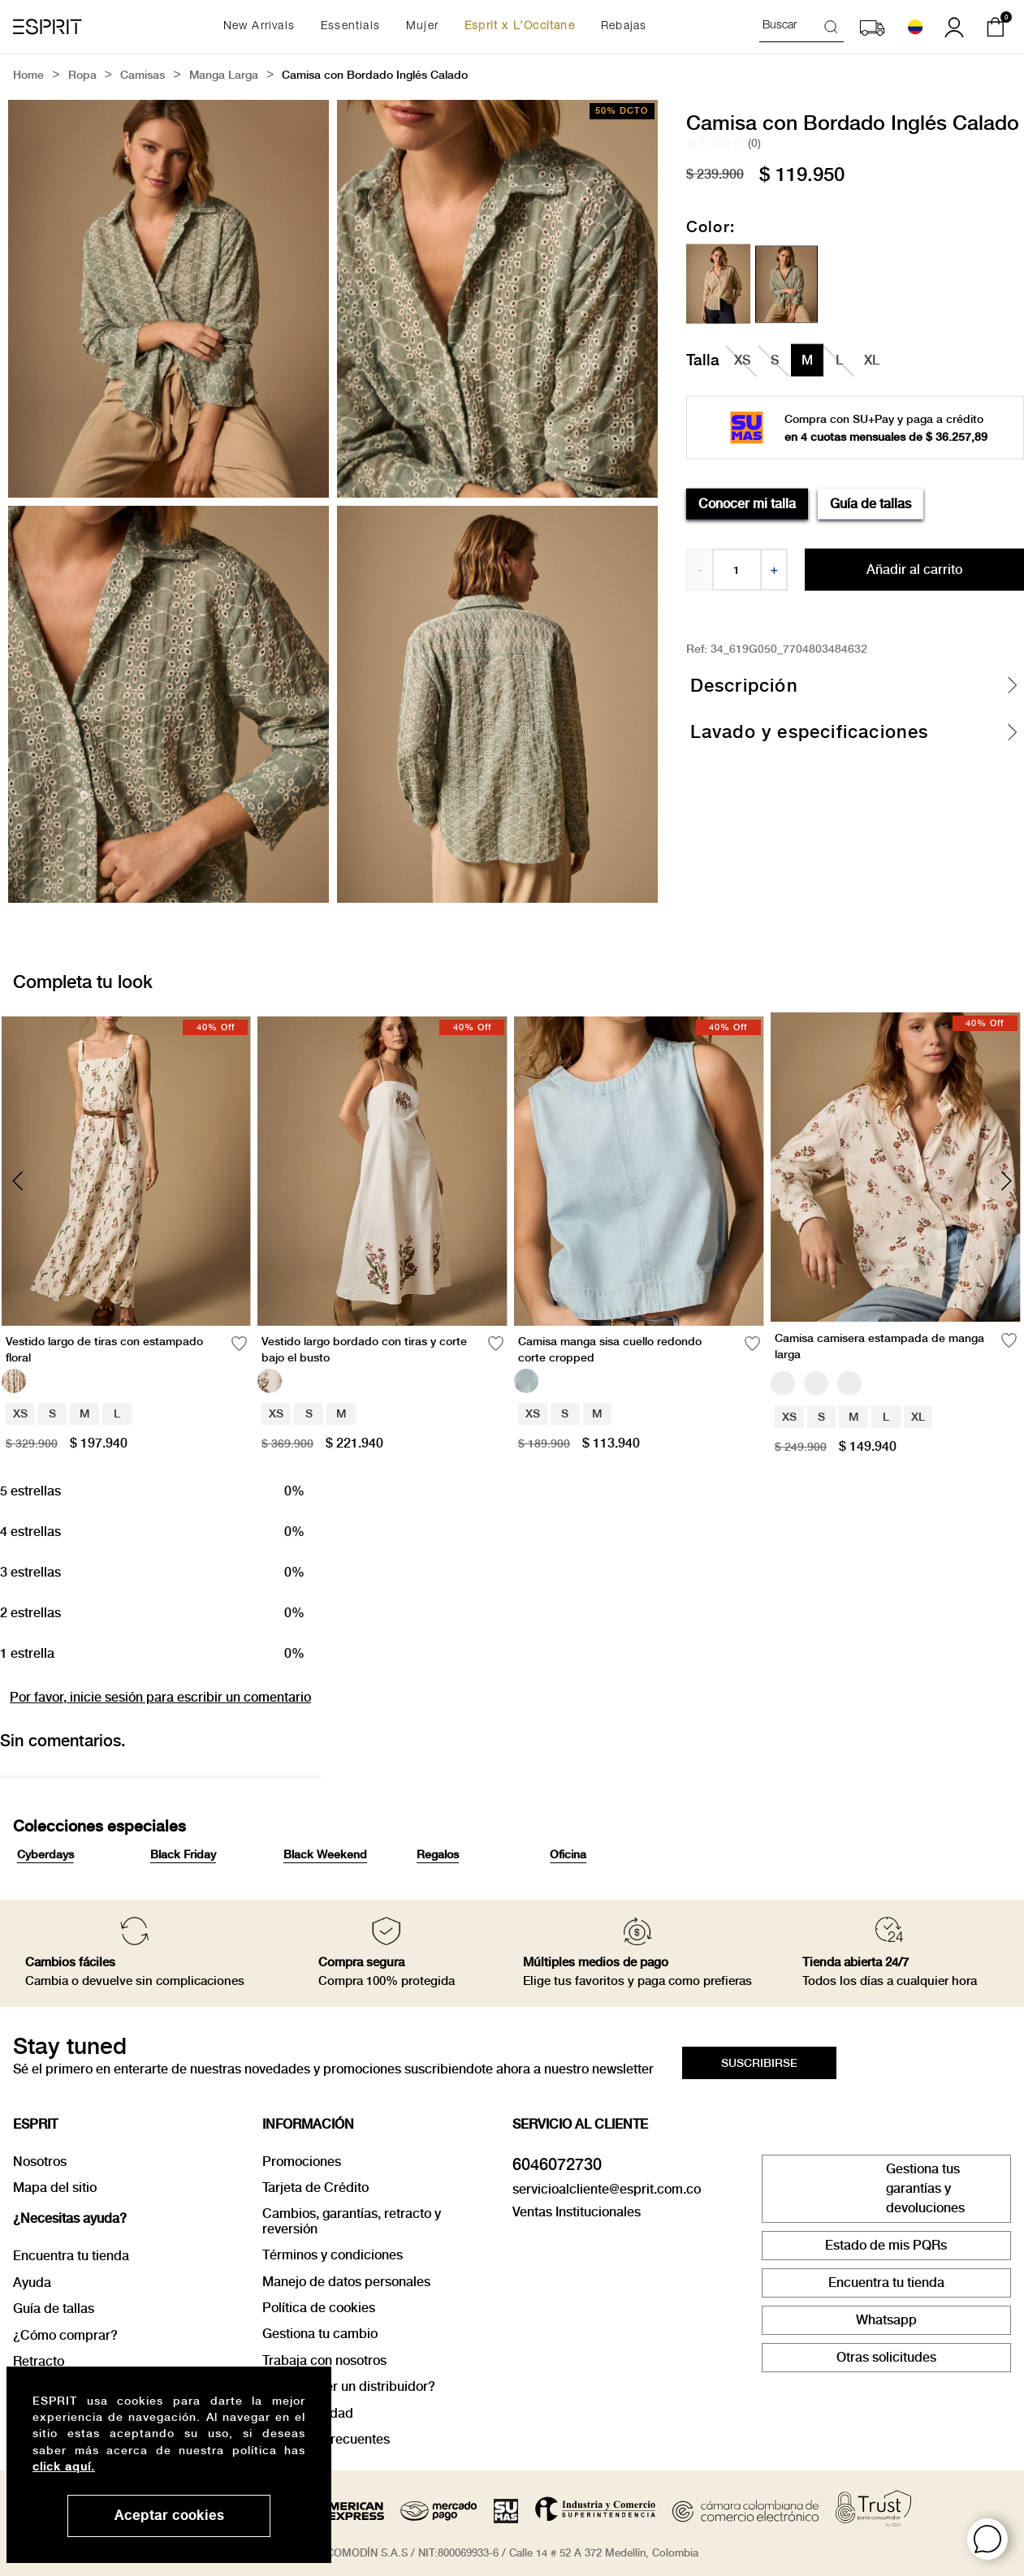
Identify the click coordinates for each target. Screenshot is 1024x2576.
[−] (699, 570)
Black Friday (183, 1854)
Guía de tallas (870, 503)
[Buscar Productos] (834, 26)
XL (918, 1416)
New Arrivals (259, 26)
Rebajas (623, 26)
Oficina (568, 1854)
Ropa (82, 76)
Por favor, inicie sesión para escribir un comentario (160, 1697)
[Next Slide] (1006, 1181)
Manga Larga (223, 76)
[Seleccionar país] (915, 27)
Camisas (142, 76)
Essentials (350, 26)
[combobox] (801, 26)
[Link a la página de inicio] (28, 76)
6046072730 (557, 2164)
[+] (775, 570)
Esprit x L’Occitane (519, 26)
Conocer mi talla (747, 503)
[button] (987, 2539)
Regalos (438, 1854)
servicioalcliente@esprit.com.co (606, 2189)
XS (20, 1413)
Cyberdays (45, 1854)
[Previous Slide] (18, 1181)
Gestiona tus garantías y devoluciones (925, 2188)
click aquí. (63, 2466)
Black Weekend (325, 1854)
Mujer (422, 26)
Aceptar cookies (169, 2515)
